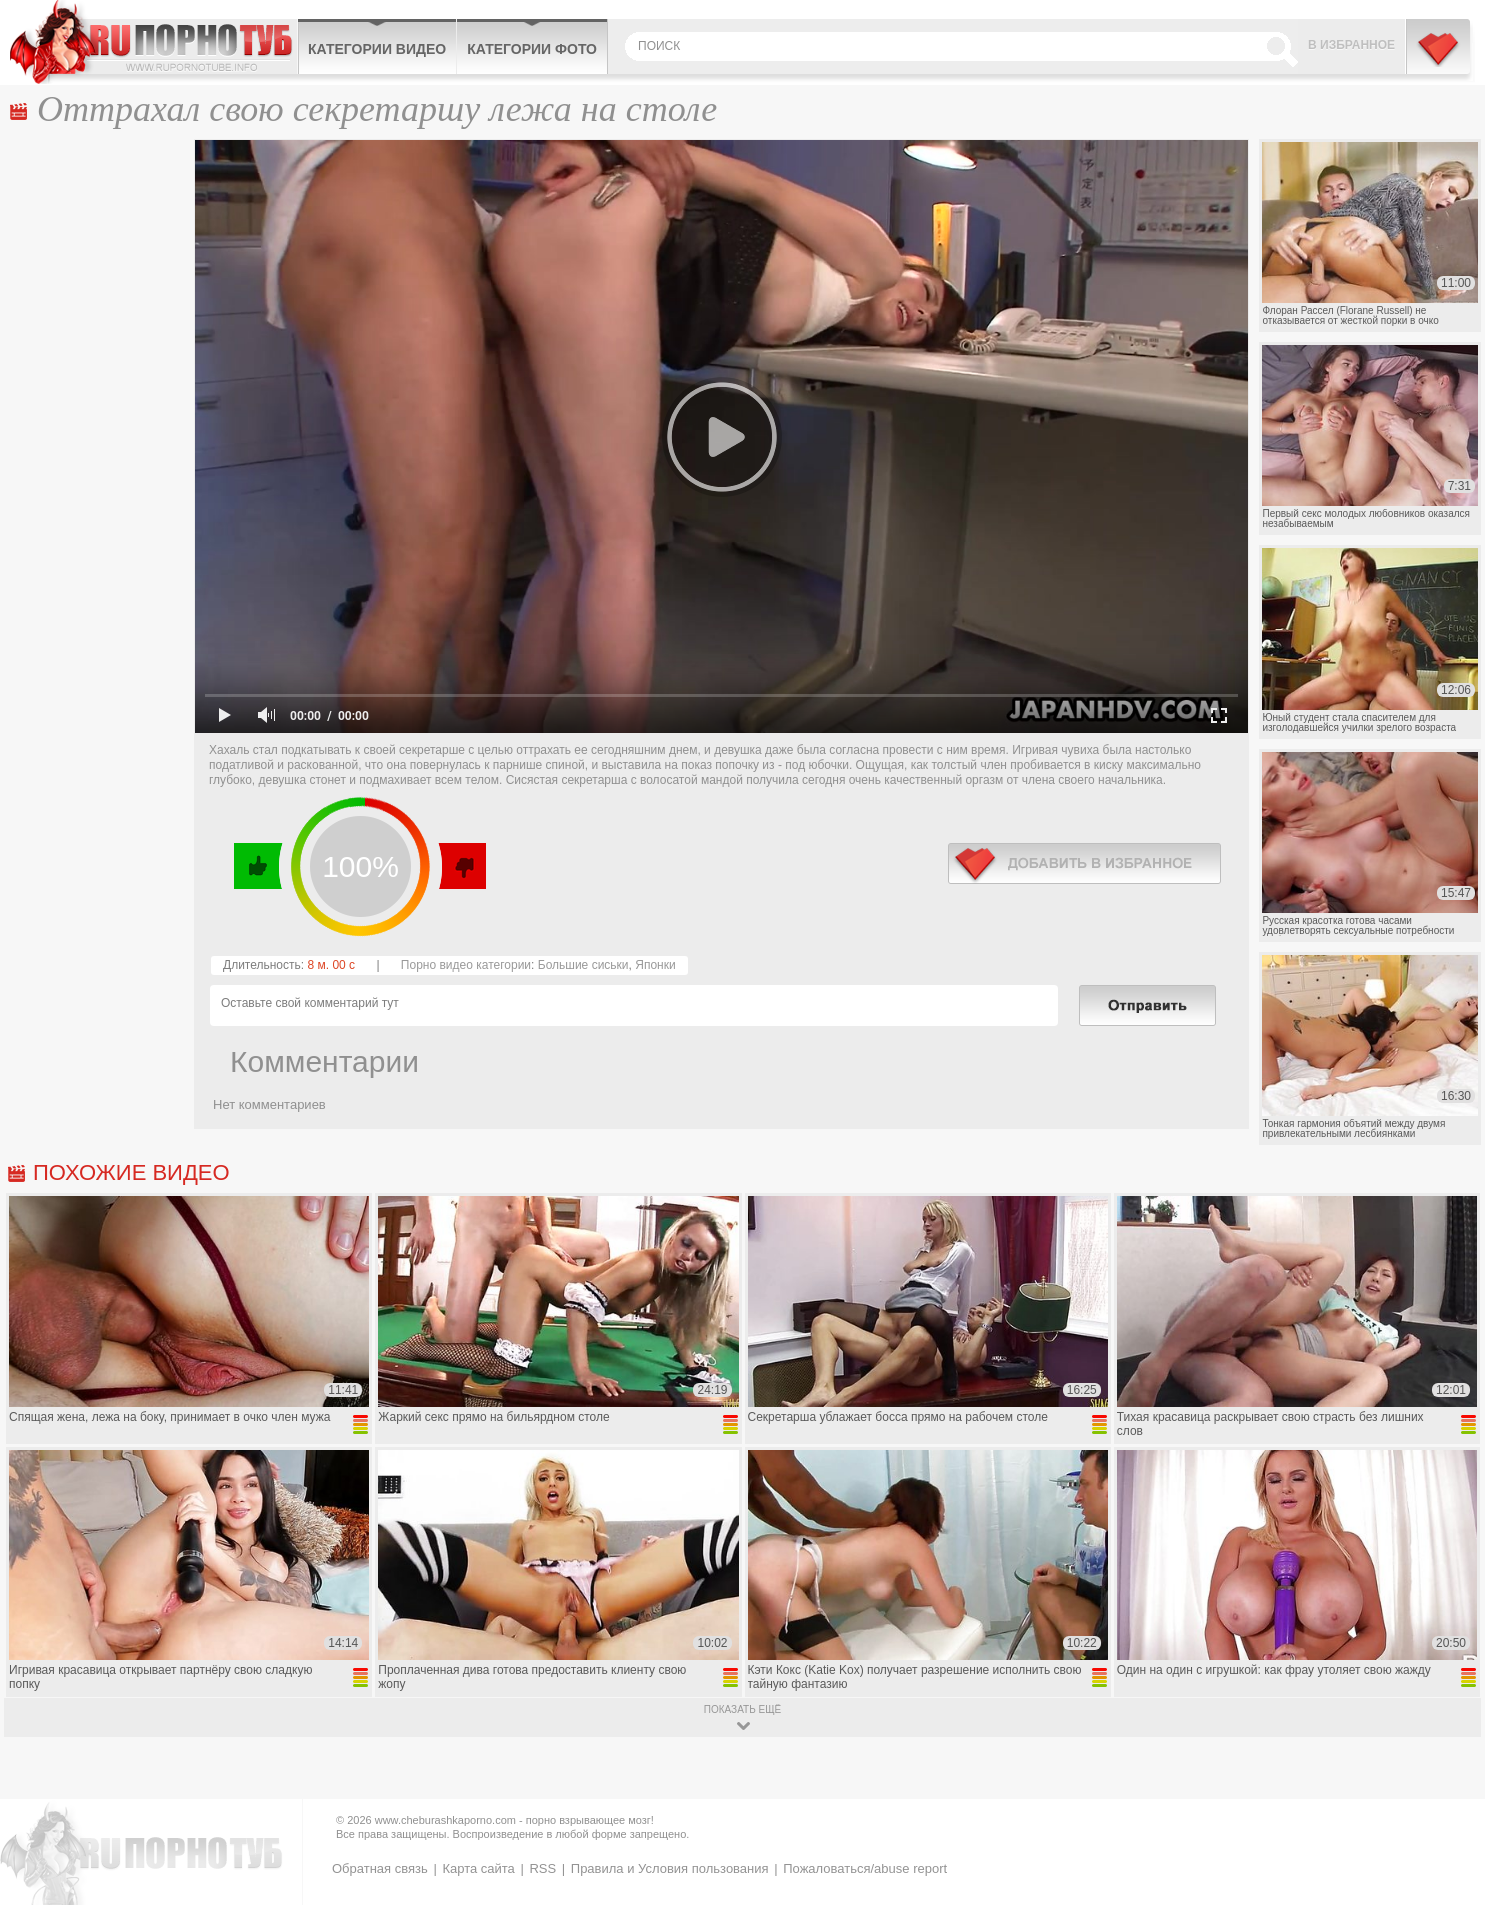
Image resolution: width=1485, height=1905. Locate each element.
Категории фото (532, 49)
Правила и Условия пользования (670, 1868)
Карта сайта (478, 1868)
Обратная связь (380, 1868)
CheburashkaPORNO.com (153, 42)
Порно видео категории (466, 965)
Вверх (1446, 1789)
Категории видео (377, 49)
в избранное (1084, 863)
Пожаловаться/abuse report (865, 1868)
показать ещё (742, 1709)
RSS (542, 1868)
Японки (655, 965)
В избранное (1351, 45)
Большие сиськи (583, 965)
